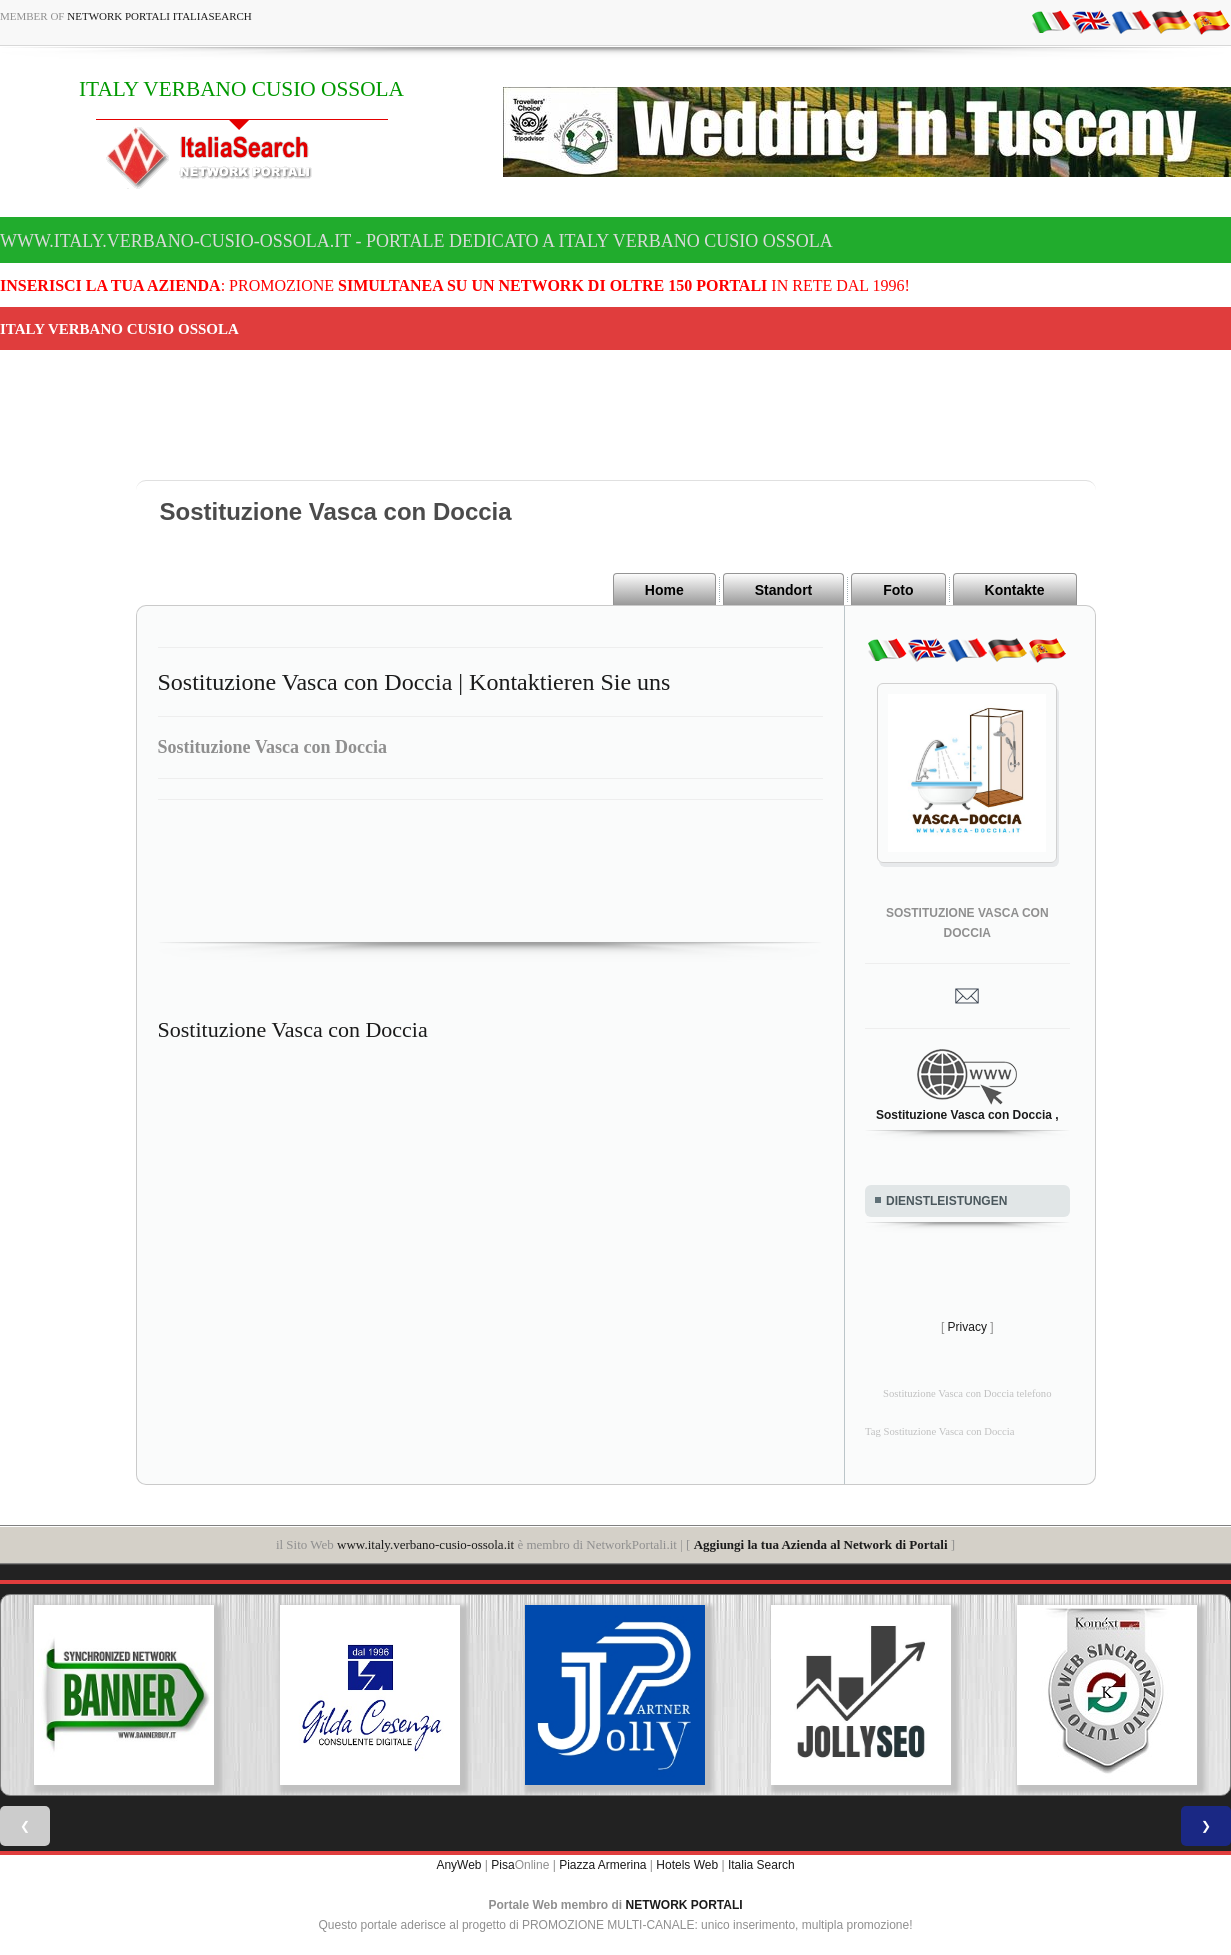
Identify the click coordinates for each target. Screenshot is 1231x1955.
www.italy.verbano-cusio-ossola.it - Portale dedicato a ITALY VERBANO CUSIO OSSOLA (416, 241)
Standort (784, 590)
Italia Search (761, 1865)
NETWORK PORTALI (684, 1905)
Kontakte (1015, 590)
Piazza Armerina (602, 1865)
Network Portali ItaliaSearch (159, 16)
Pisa (502, 1865)
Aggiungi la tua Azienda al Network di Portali (821, 1544)
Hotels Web (687, 1865)
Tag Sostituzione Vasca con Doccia (939, 1431)
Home (664, 590)
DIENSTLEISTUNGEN (946, 1201)
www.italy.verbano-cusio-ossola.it (425, 1544)
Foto (898, 590)
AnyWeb (458, 1865)
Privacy (967, 1327)
